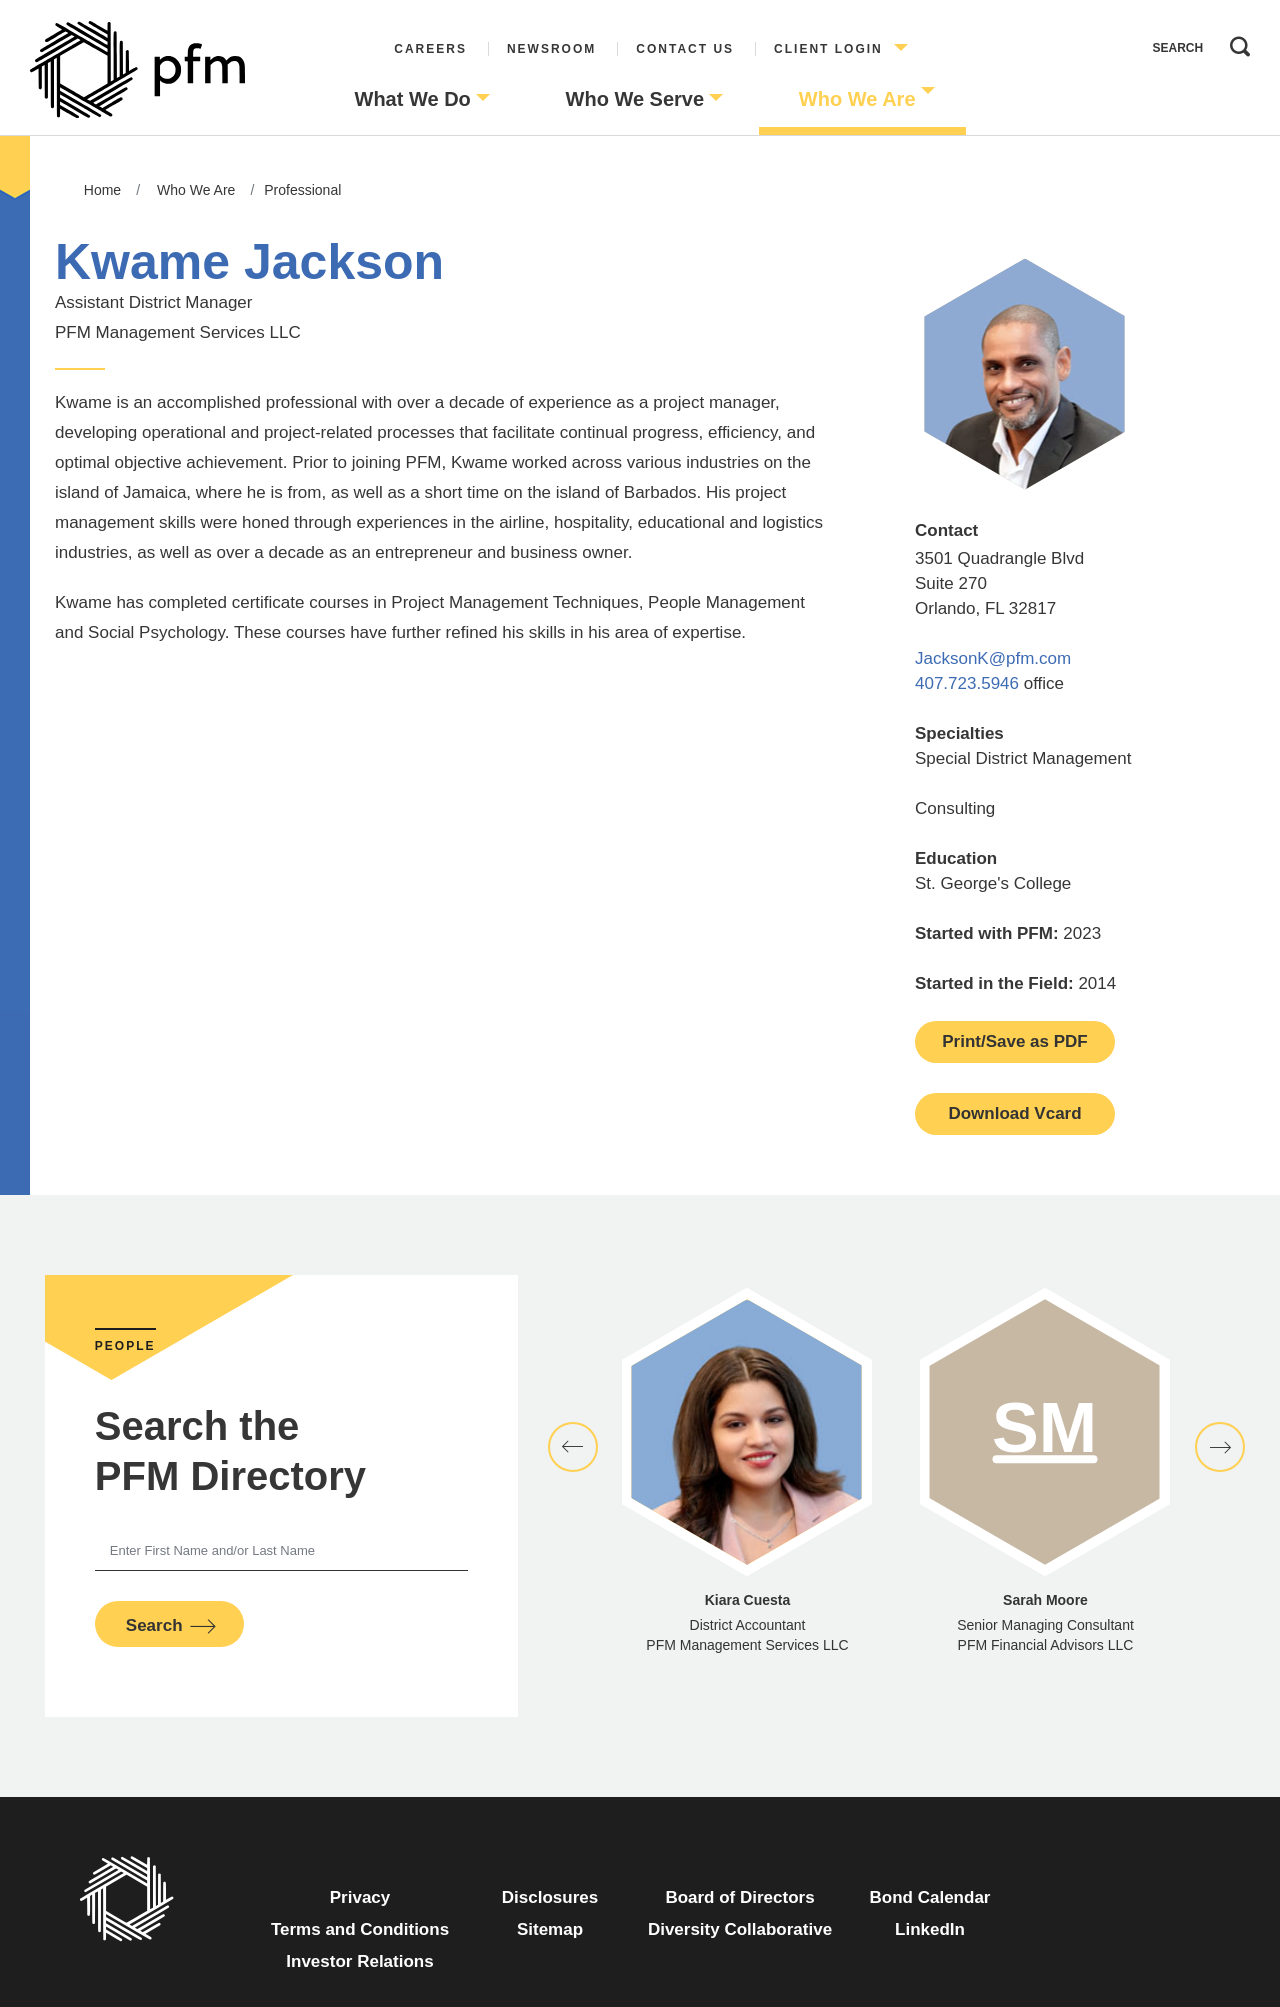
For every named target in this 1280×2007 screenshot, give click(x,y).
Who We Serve (635, 99)
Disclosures (550, 1897)
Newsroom (551, 49)
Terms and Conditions (360, 1929)
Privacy (360, 1897)
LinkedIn (930, 1929)
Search (1235, 42)
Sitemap (550, 1929)
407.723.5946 (967, 683)
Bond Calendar (930, 1897)
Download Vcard (1014, 1113)
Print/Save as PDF (1015, 1041)
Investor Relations (359, 1961)
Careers (430, 49)
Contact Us (685, 49)
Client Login (828, 49)
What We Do (413, 99)
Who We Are (857, 99)
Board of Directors (739, 1897)
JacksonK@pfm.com (993, 658)
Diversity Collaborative (740, 1929)
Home (102, 190)
